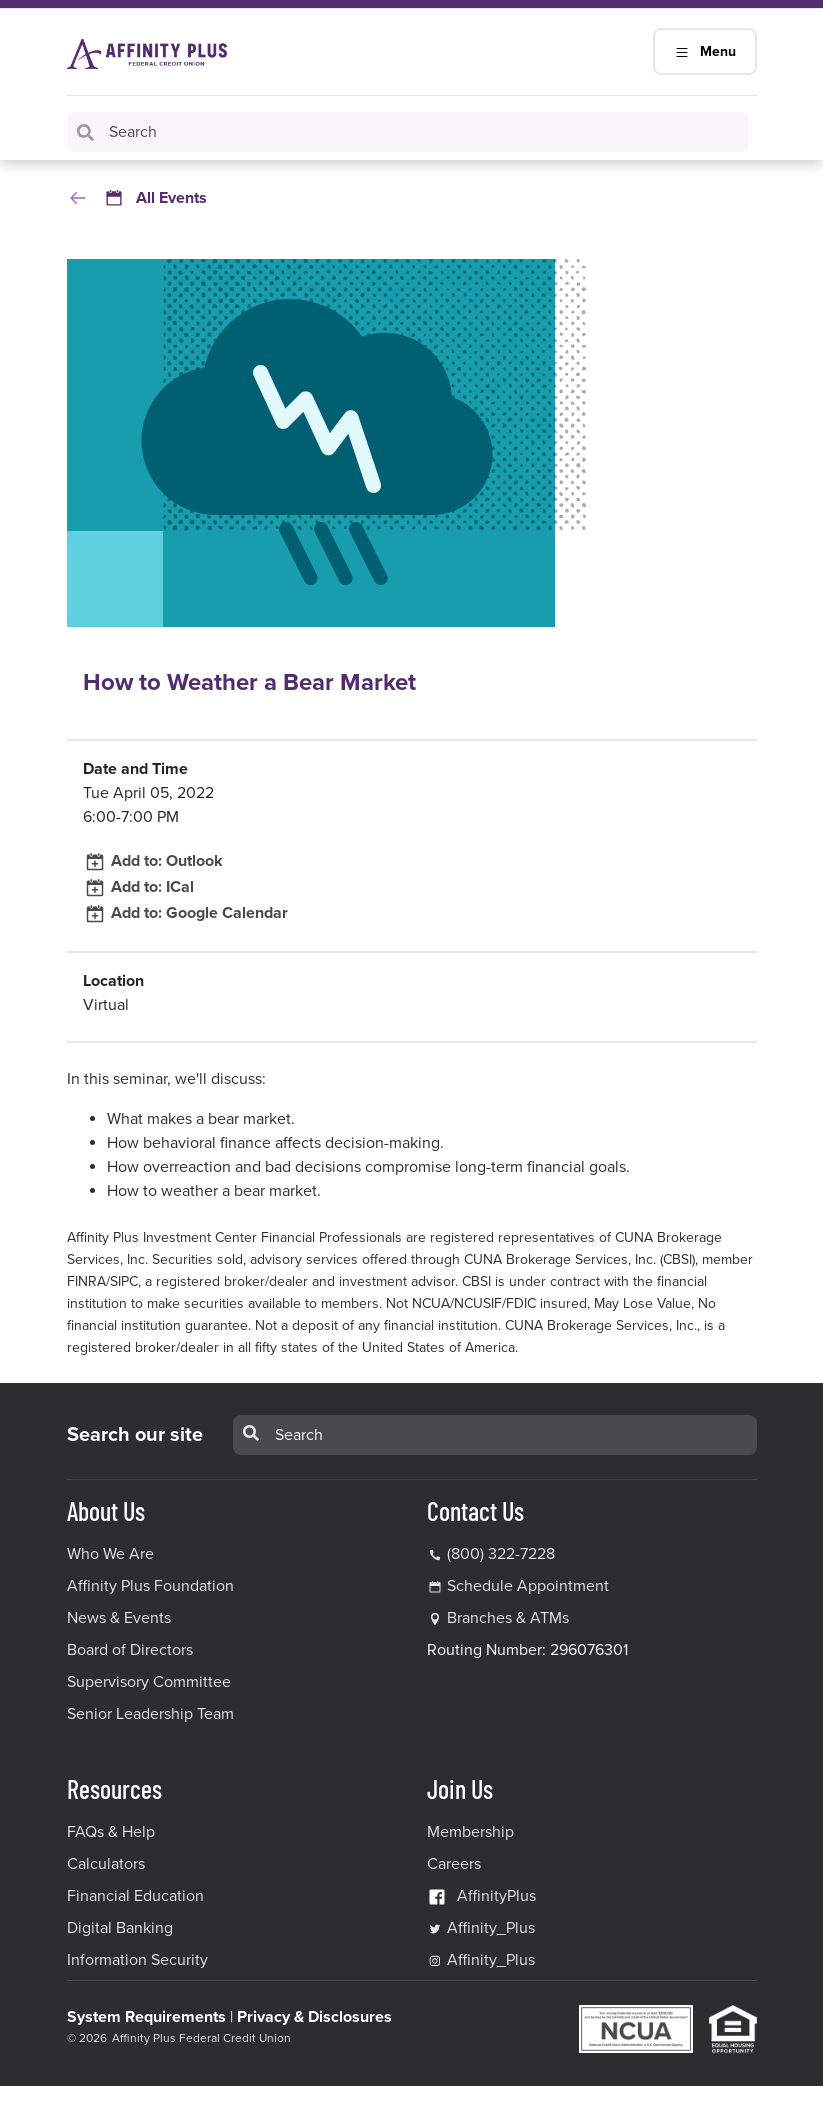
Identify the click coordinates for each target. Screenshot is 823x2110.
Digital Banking (120, 1928)
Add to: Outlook (153, 861)
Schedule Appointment (528, 1586)
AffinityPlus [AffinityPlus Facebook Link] (481, 1896)
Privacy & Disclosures (314, 2017)
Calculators (106, 1864)
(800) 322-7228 (491, 1554)
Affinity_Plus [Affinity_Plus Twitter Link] (481, 1928)
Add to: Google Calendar (185, 913)
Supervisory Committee (149, 1682)
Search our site (135, 1435)
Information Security (137, 1960)
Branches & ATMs (508, 1618)
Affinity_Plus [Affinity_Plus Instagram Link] (481, 1960)
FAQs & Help (111, 1832)
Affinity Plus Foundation (150, 1586)
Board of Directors (130, 1650)
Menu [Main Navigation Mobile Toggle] (705, 51)
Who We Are (110, 1554)
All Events (137, 198)
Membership (470, 1832)
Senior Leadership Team (150, 1714)
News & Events (119, 1618)
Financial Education (135, 1896)
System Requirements (146, 2017)
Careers (454, 1864)
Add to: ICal (138, 887)
